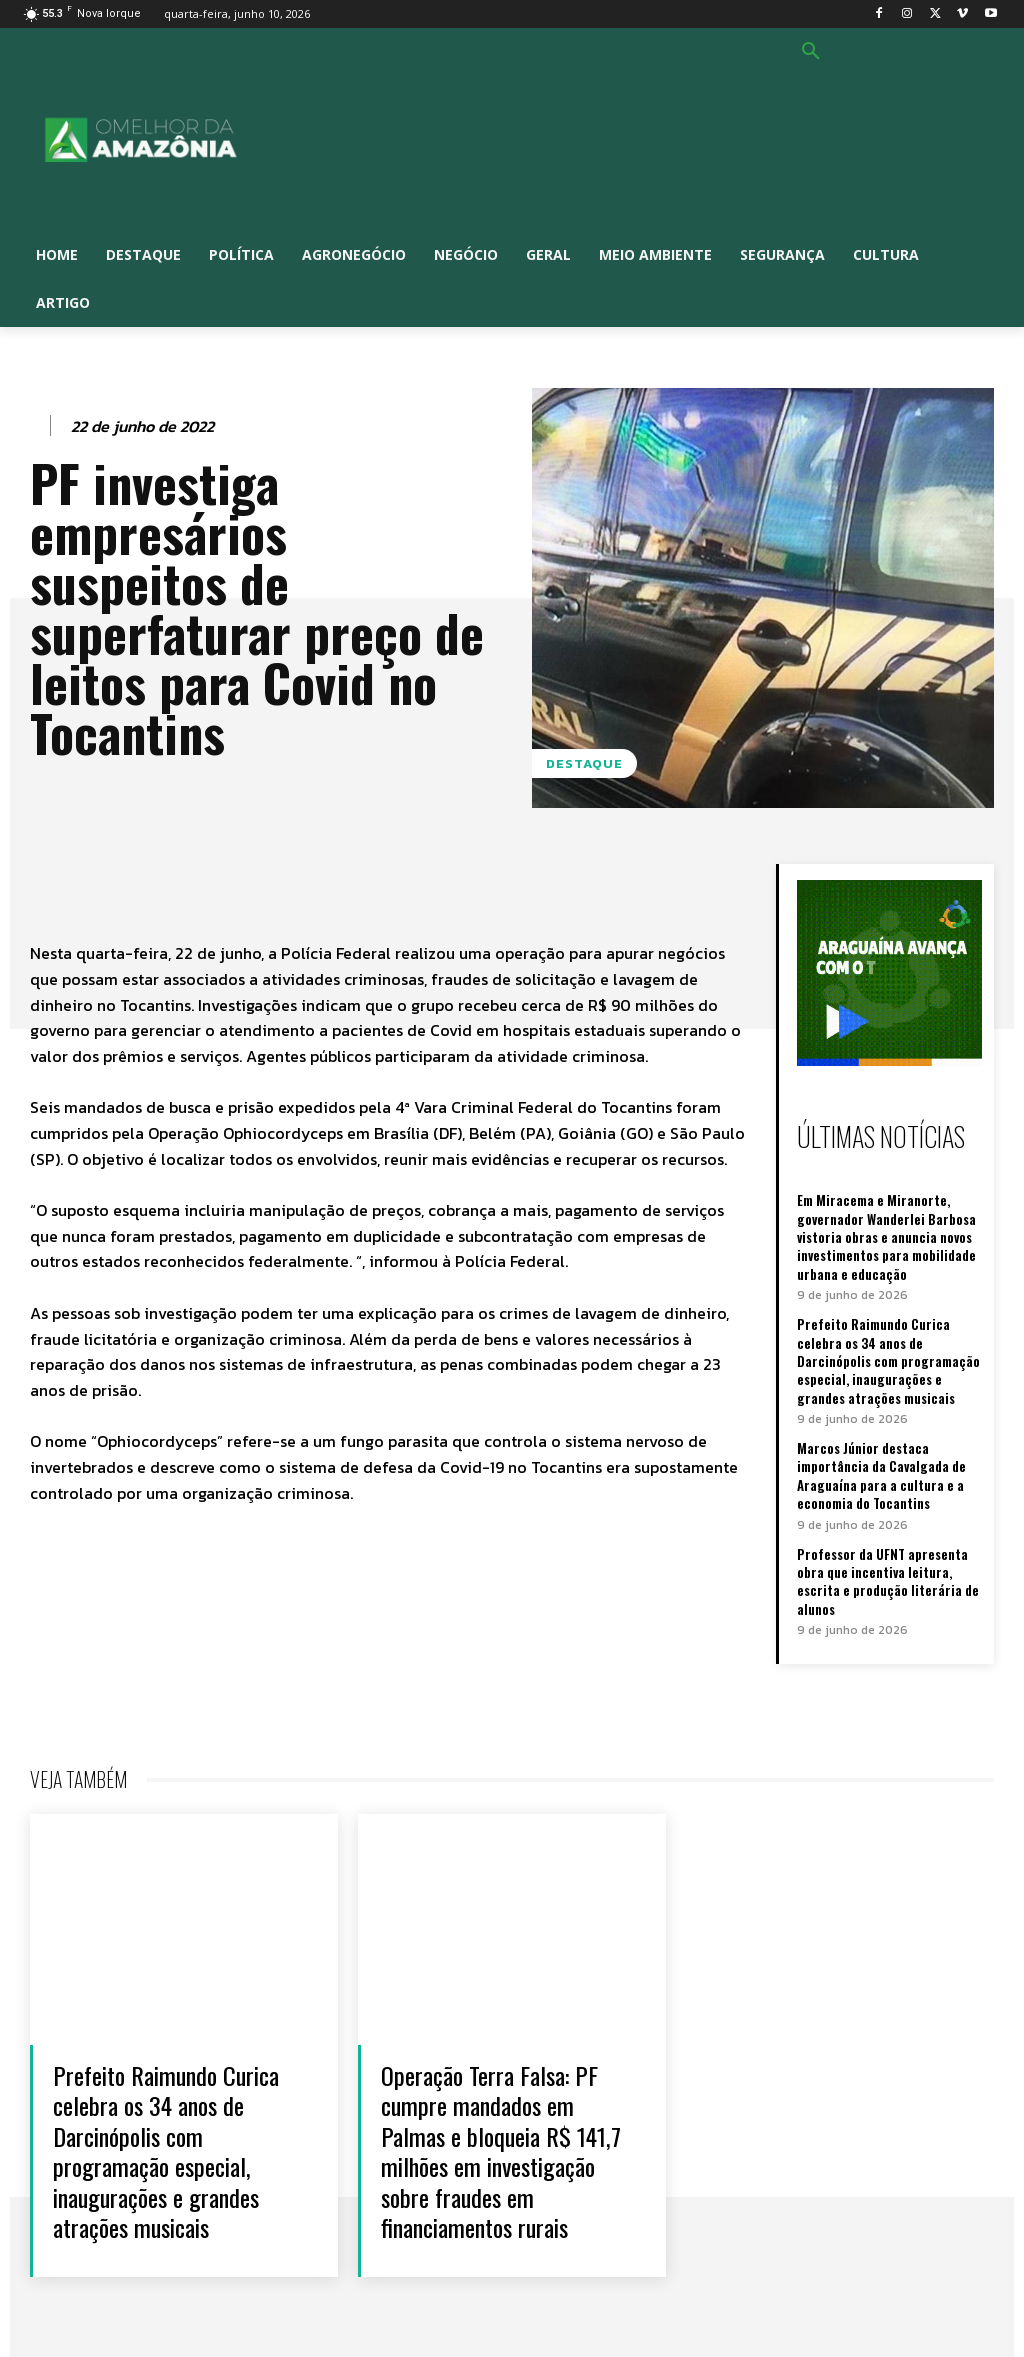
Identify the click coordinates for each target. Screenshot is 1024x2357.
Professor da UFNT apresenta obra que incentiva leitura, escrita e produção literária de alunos (888, 1578)
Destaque (584, 763)
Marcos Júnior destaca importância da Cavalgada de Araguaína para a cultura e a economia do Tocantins (881, 1473)
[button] (811, 52)
